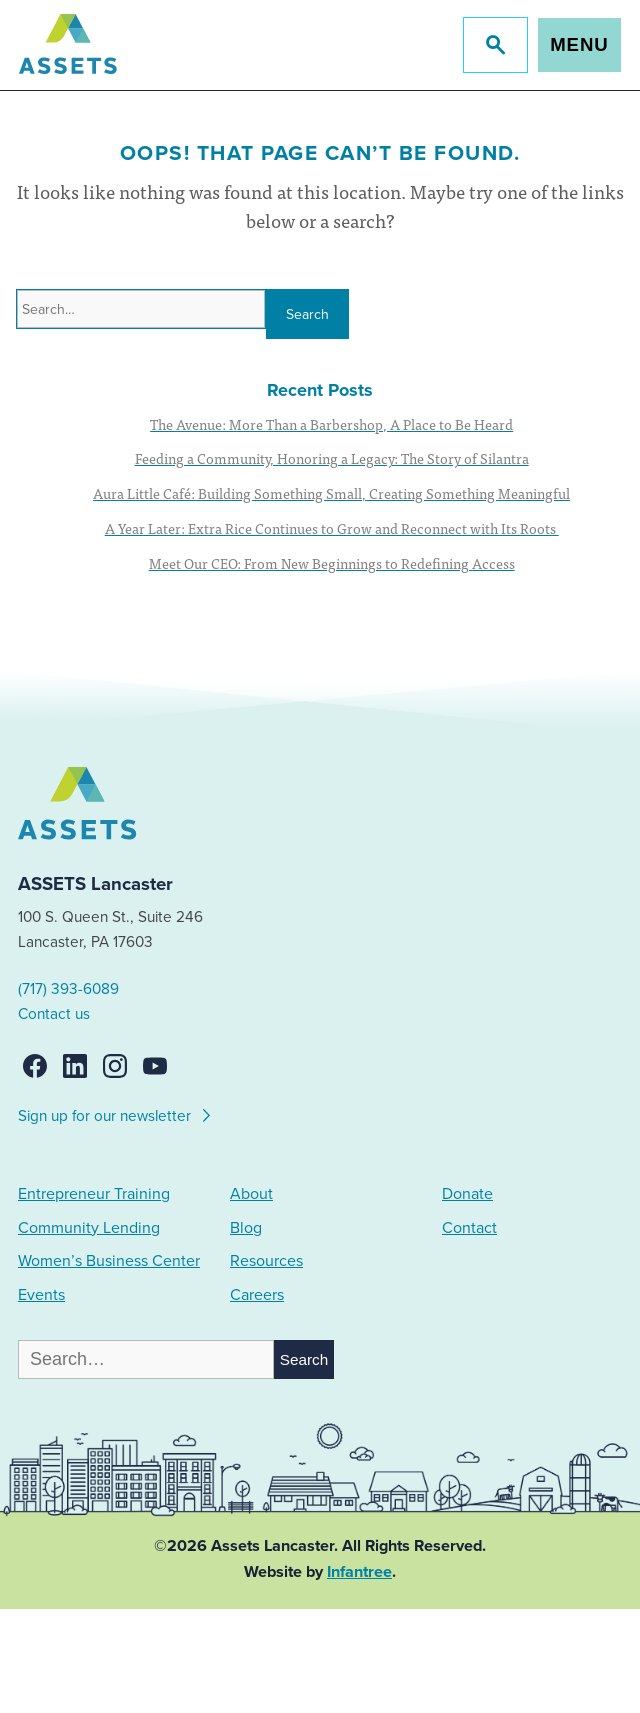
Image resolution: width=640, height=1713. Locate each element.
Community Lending (89, 1228)
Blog (246, 1228)
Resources (266, 1261)
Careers (257, 1295)
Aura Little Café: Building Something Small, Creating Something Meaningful (331, 493)
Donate (467, 1194)
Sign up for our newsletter (115, 1113)
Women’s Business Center (109, 1261)
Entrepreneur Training (94, 1194)
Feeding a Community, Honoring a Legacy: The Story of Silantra (332, 458)
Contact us (54, 1014)
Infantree (359, 1572)
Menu (579, 44)
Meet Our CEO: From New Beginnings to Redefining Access (332, 563)
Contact (469, 1228)
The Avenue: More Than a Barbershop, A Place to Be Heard (331, 424)
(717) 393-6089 (68, 989)
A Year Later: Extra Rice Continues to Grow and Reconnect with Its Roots (332, 528)
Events (41, 1295)
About (251, 1194)
